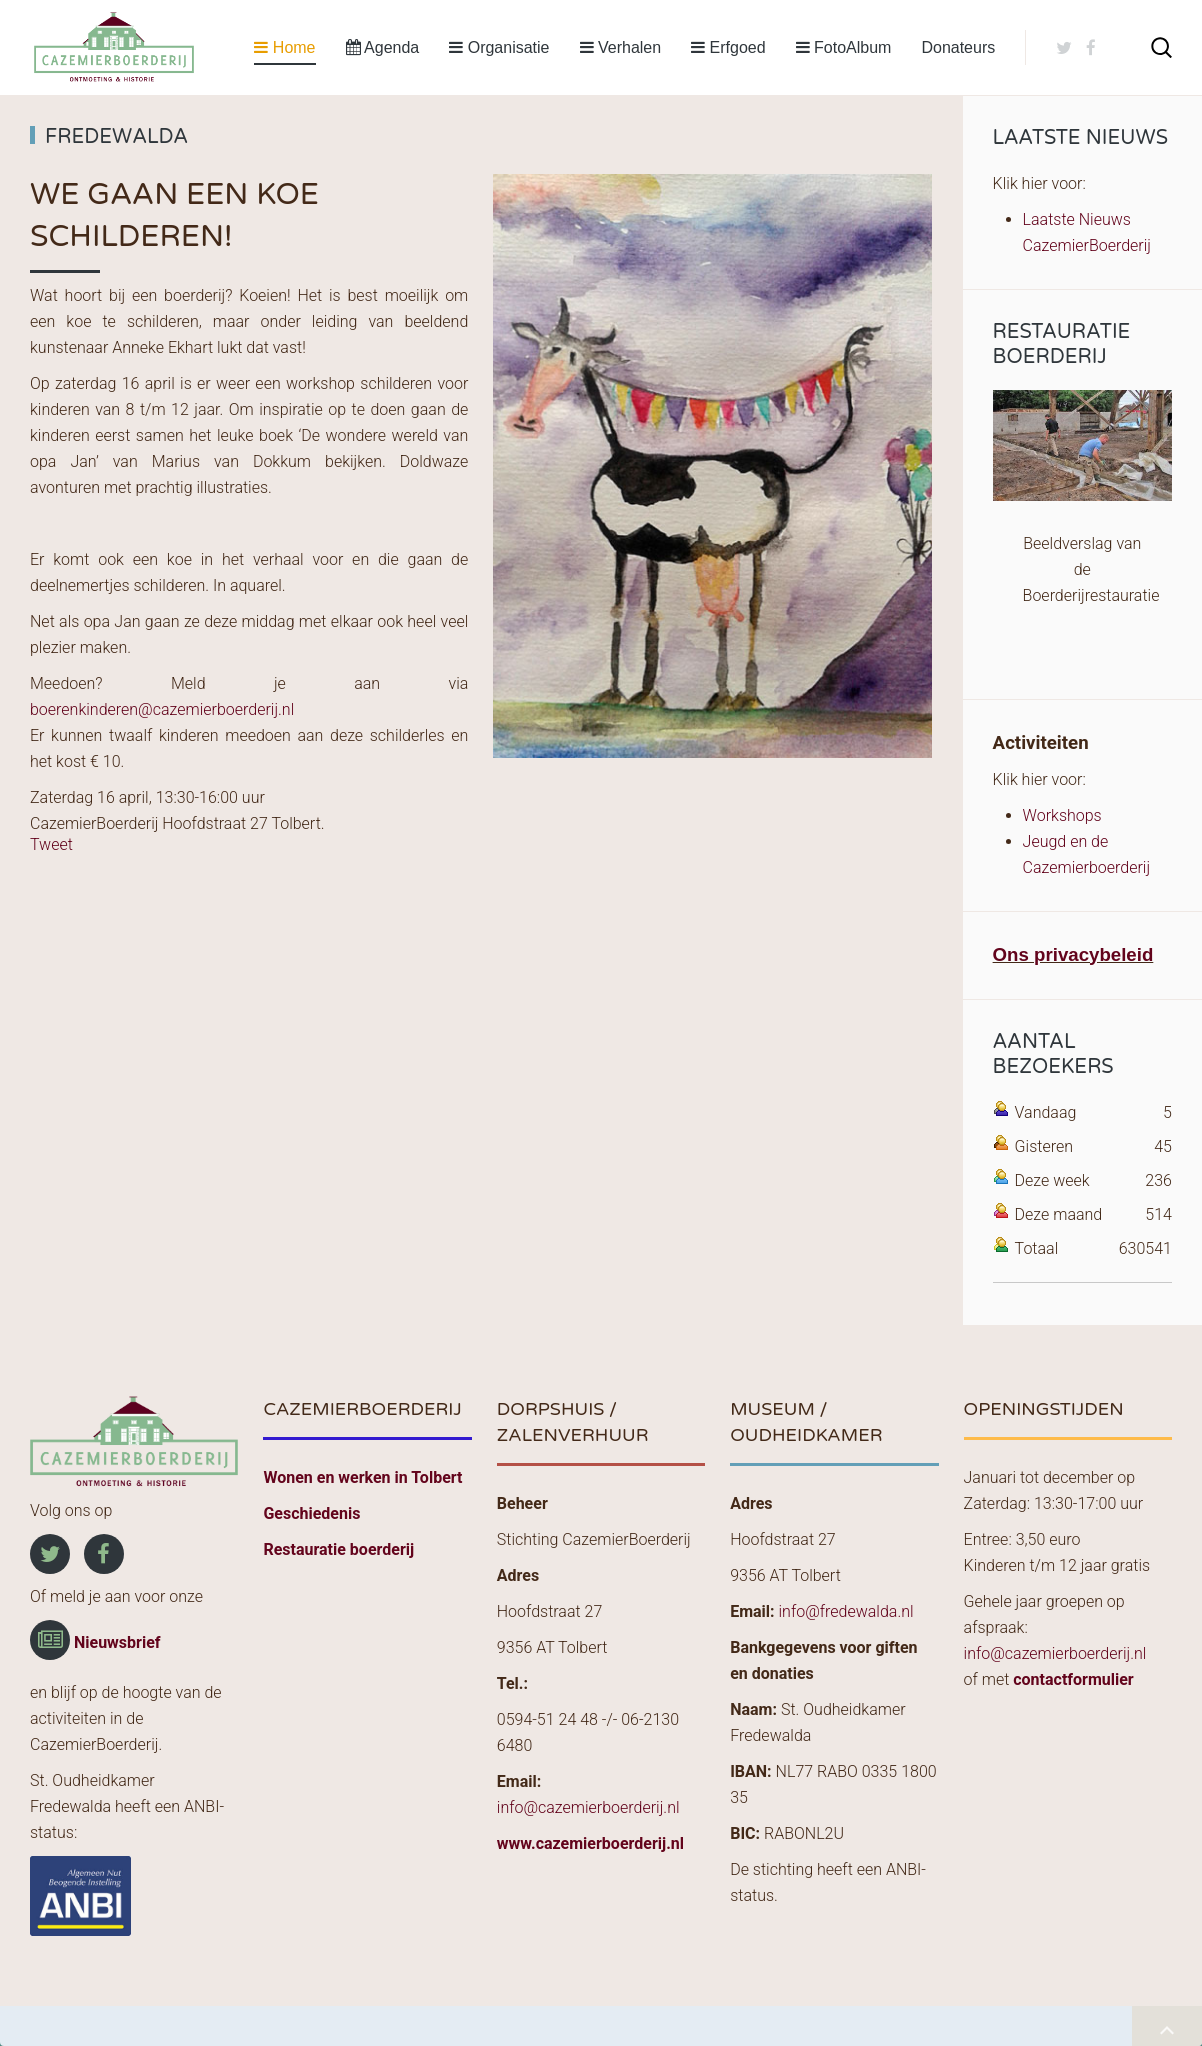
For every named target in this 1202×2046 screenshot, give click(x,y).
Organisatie (499, 47)
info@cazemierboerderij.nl (588, 1807)
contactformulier (1073, 1679)
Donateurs (958, 47)
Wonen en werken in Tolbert (362, 1477)
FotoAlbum (844, 47)
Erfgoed (728, 47)
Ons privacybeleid (1073, 954)
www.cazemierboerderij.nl (590, 1843)
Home (284, 47)
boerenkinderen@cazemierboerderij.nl (162, 709)
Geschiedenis (311, 1513)
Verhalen (621, 47)
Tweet (51, 844)
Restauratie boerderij (338, 1549)
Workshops (1062, 815)
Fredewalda (116, 137)
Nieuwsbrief (117, 1642)
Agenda (383, 47)
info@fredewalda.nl (845, 1611)
